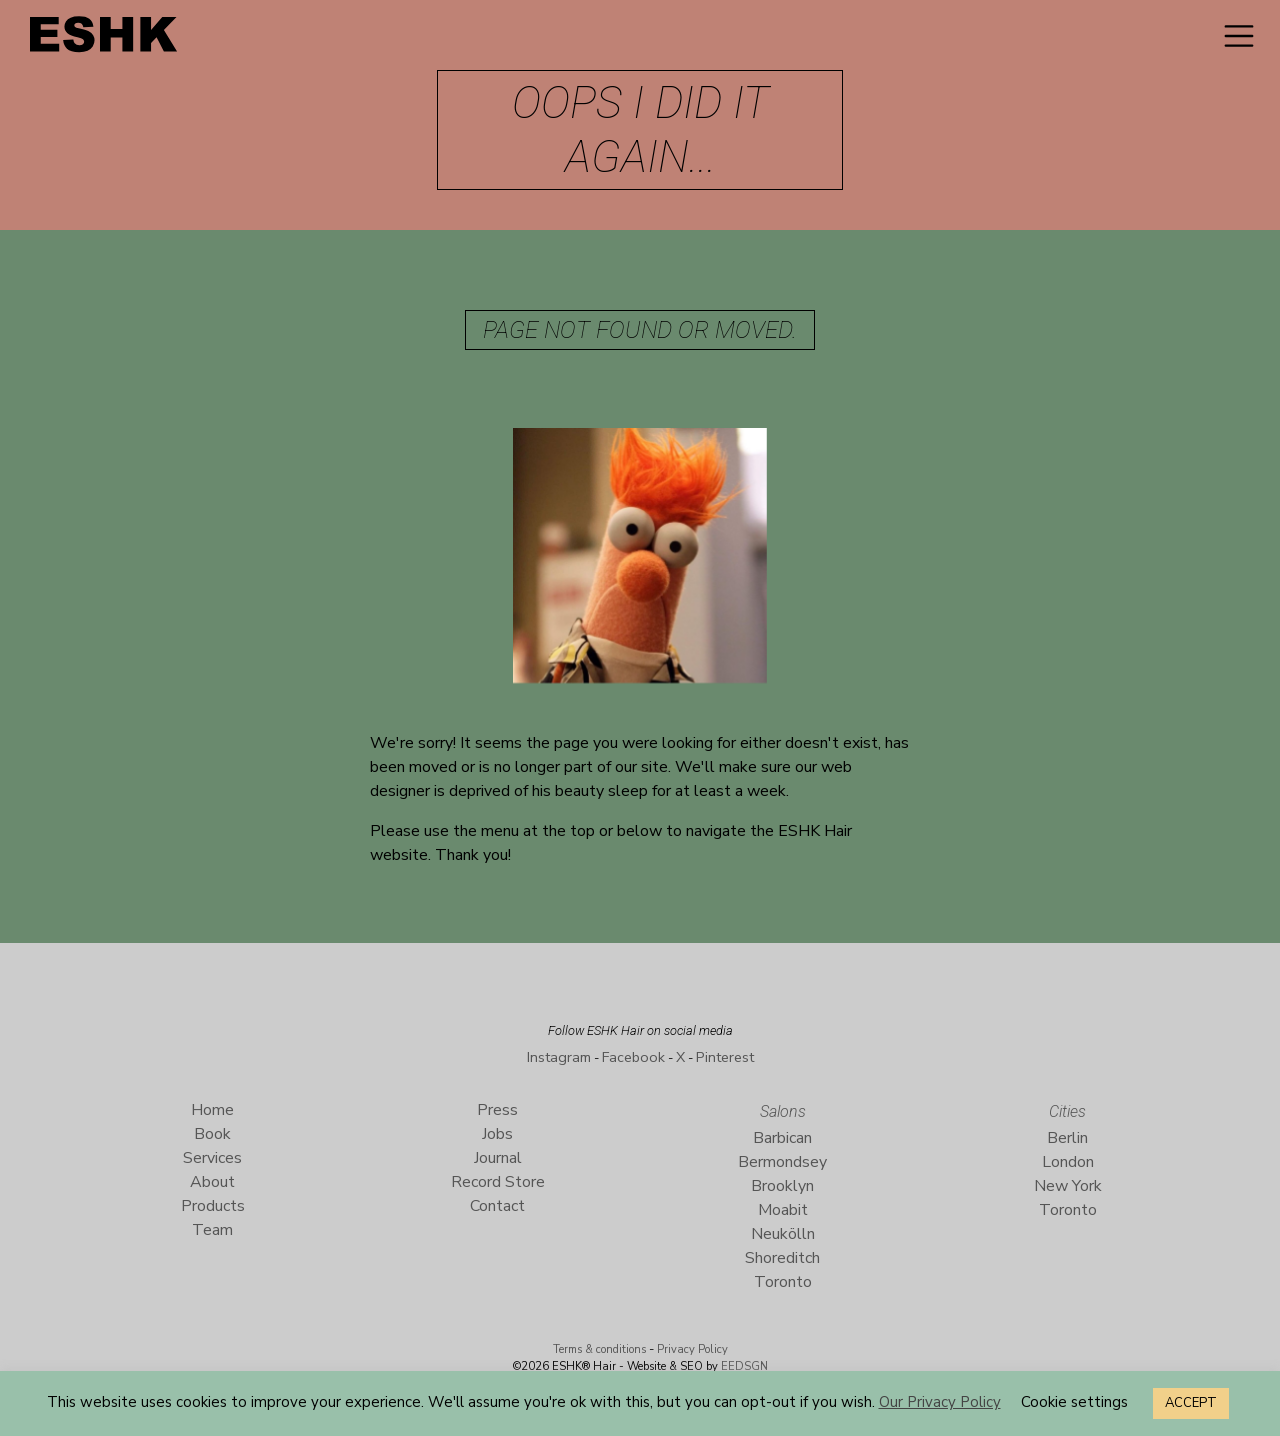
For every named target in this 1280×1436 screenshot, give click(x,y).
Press (497, 1110)
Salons (783, 1111)
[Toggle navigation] (1239, 36)
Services (212, 1158)
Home (212, 1110)
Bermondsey (782, 1162)
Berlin (1067, 1138)
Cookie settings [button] (1074, 1402)
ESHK (105, 39)
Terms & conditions (599, 1349)
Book (212, 1134)
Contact (497, 1206)
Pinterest (725, 1057)
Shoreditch (782, 1258)
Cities (1067, 1111)
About (212, 1182)
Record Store (498, 1182)
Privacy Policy (692, 1349)
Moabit (783, 1210)
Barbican (782, 1138)
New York (1068, 1186)
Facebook (633, 1057)
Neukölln (783, 1234)
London (1068, 1162)
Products (213, 1206)
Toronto (783, 1282)
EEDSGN (743, 1366)
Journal (498, 1158)
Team (212, 1230)
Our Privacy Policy (940, 1402)
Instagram (559, 1057)
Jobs (497, 1134)
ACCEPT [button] (1191, 1403)
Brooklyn (782, 1186)
